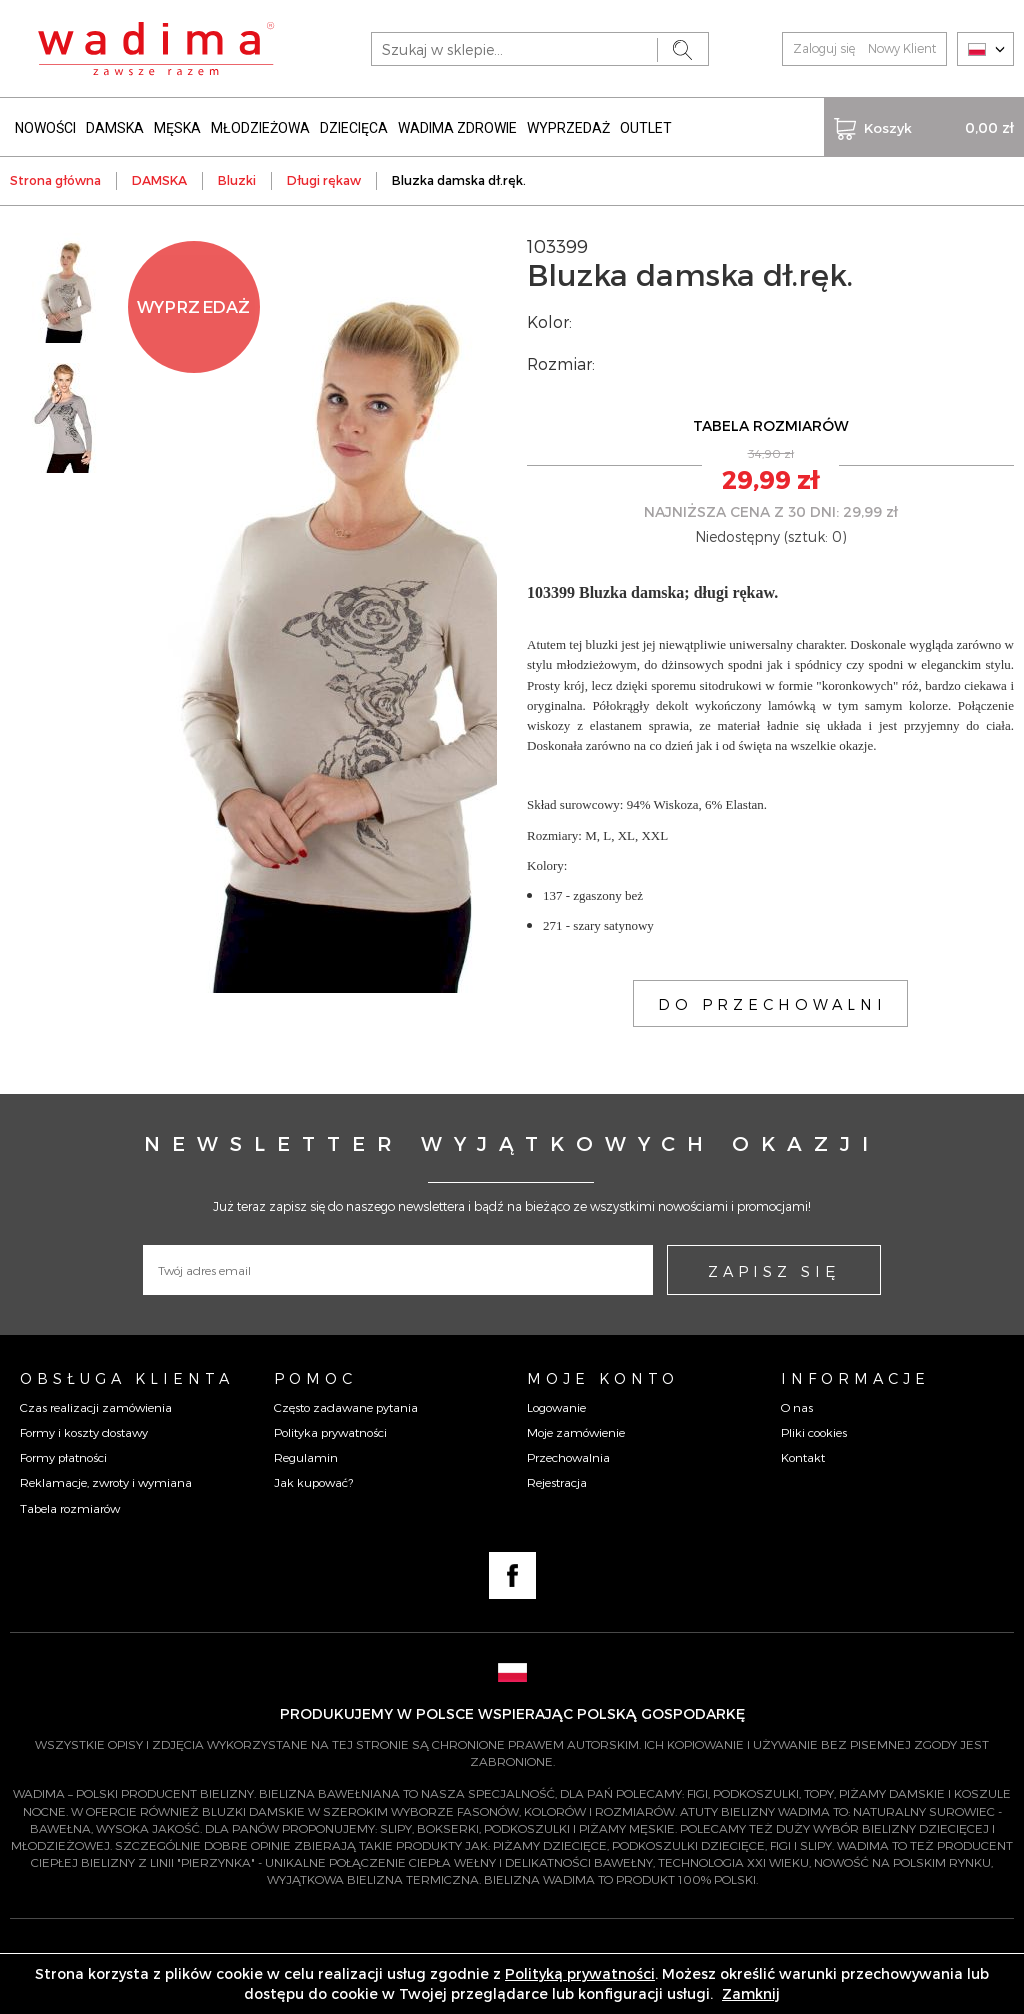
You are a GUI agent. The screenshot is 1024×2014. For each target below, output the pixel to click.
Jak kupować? (313, 1482)
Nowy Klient (902, 48)
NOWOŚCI (45, 128)
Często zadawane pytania (346, 1407)
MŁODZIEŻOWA (260, 128)
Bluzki (237, 180)
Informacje (855, 1378)
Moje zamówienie (576, 1432)
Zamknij (751, 1993)
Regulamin (306, 1457)
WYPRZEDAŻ (568, 128)
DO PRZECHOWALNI (772, 1004)
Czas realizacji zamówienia (96, 1407)
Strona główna (55, 180)
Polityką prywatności (580, 1973)
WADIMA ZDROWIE (457, 128)
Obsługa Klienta (127, 1378)
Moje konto (603, 1378)
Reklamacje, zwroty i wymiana (106, 1482)
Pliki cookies (814, 1432)
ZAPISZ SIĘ (774, 1271)
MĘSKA (177, 128)
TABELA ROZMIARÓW (771, 425)
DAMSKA (115, 128)
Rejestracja (557, 1482)
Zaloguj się (824, 48)
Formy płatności (63, 1457)
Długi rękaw (324, 180)
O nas (797, 1407)
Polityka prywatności (330, 1432)
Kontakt (803, 1457)
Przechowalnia (568, 1457)
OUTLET (646, 128)
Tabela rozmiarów (70, 1508)
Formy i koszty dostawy (84, 1432)
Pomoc (315, 1378)
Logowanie (556, 1407)
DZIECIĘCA (354, 128)
